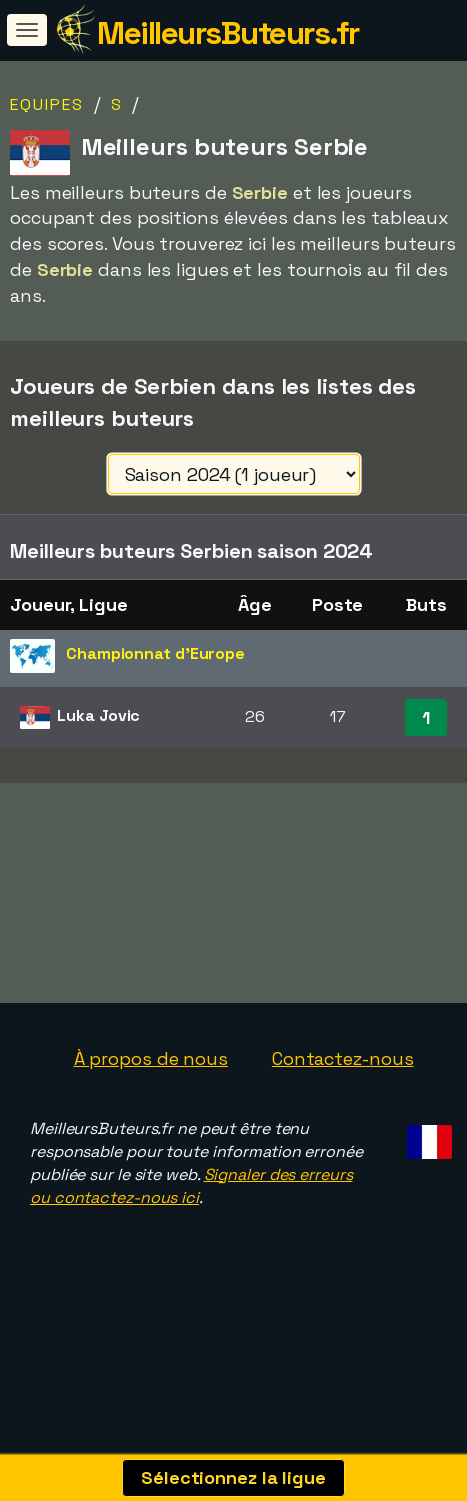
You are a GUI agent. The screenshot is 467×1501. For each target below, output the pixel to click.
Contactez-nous (343, 1058)
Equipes (47, 104)
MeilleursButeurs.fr (228, 33)
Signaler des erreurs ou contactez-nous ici (191, 1186)
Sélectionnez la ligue (233, 1477)
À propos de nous (151, 1058)
